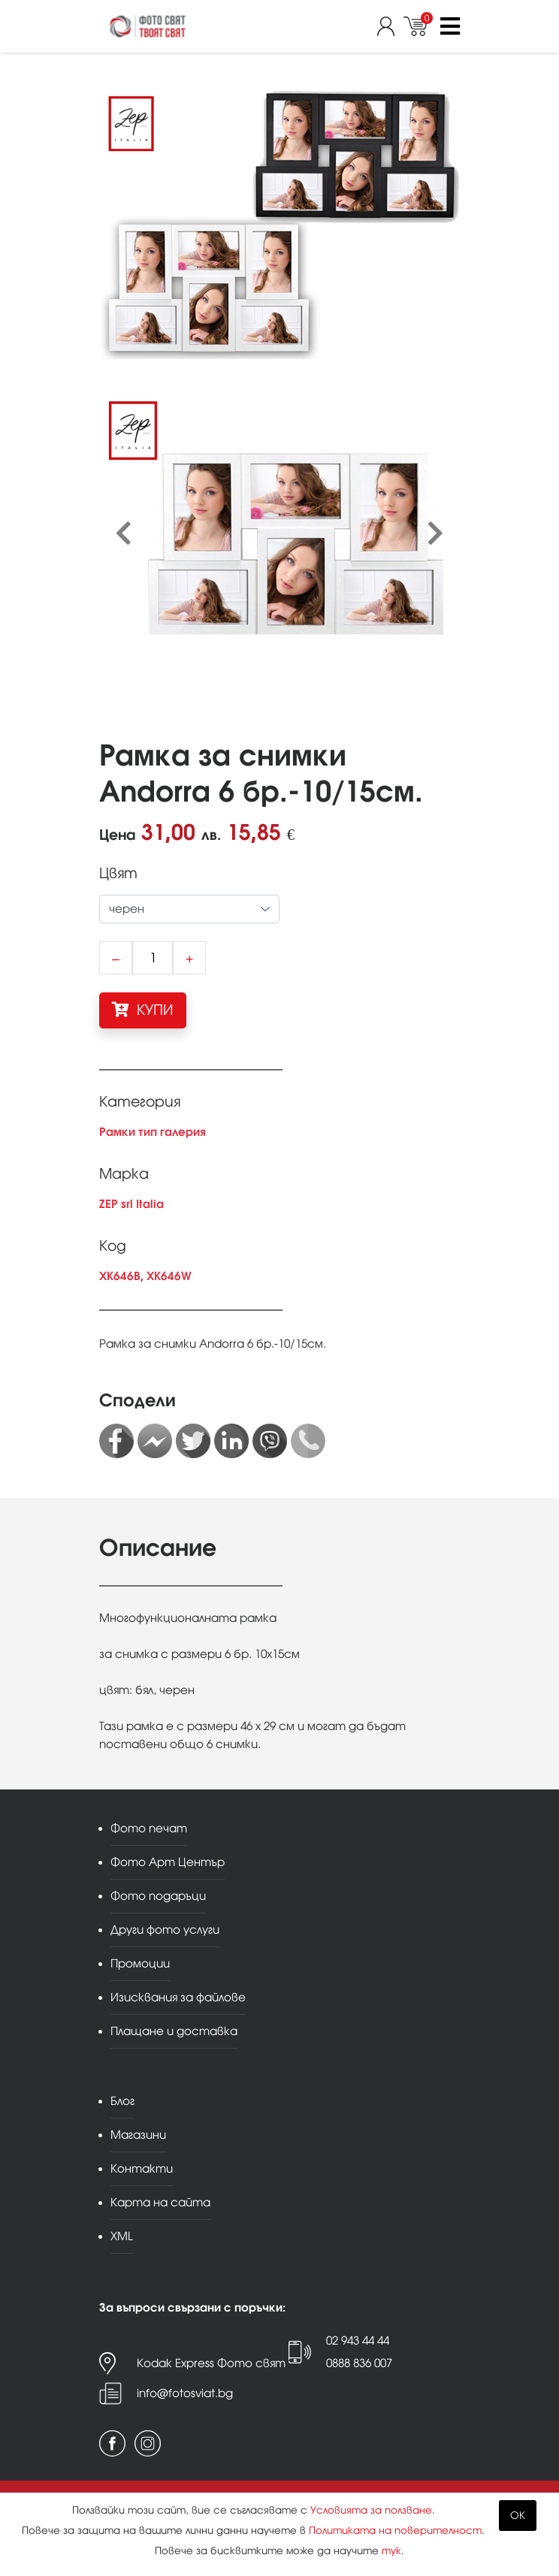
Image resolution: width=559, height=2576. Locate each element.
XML (121, 2236)
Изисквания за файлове (178, 1997)
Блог (122, 2100)
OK (517, 2515)
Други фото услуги (164, 1929)
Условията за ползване (371, 2510)
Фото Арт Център (167, 1862)
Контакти (141, 2168)
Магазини (138, 2134)
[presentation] (123, 534)
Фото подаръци (158, 1895)
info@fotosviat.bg (185, 2393)
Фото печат (148, 1828)
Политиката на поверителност (395, 2530)
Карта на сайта (160, 2202)
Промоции (140, 1963)
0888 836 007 (359, 2363)
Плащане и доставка (173, 2031)
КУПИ (143, 1009)
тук (391, 2550)
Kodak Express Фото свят (211, 2363)
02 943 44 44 (357, 2340)
